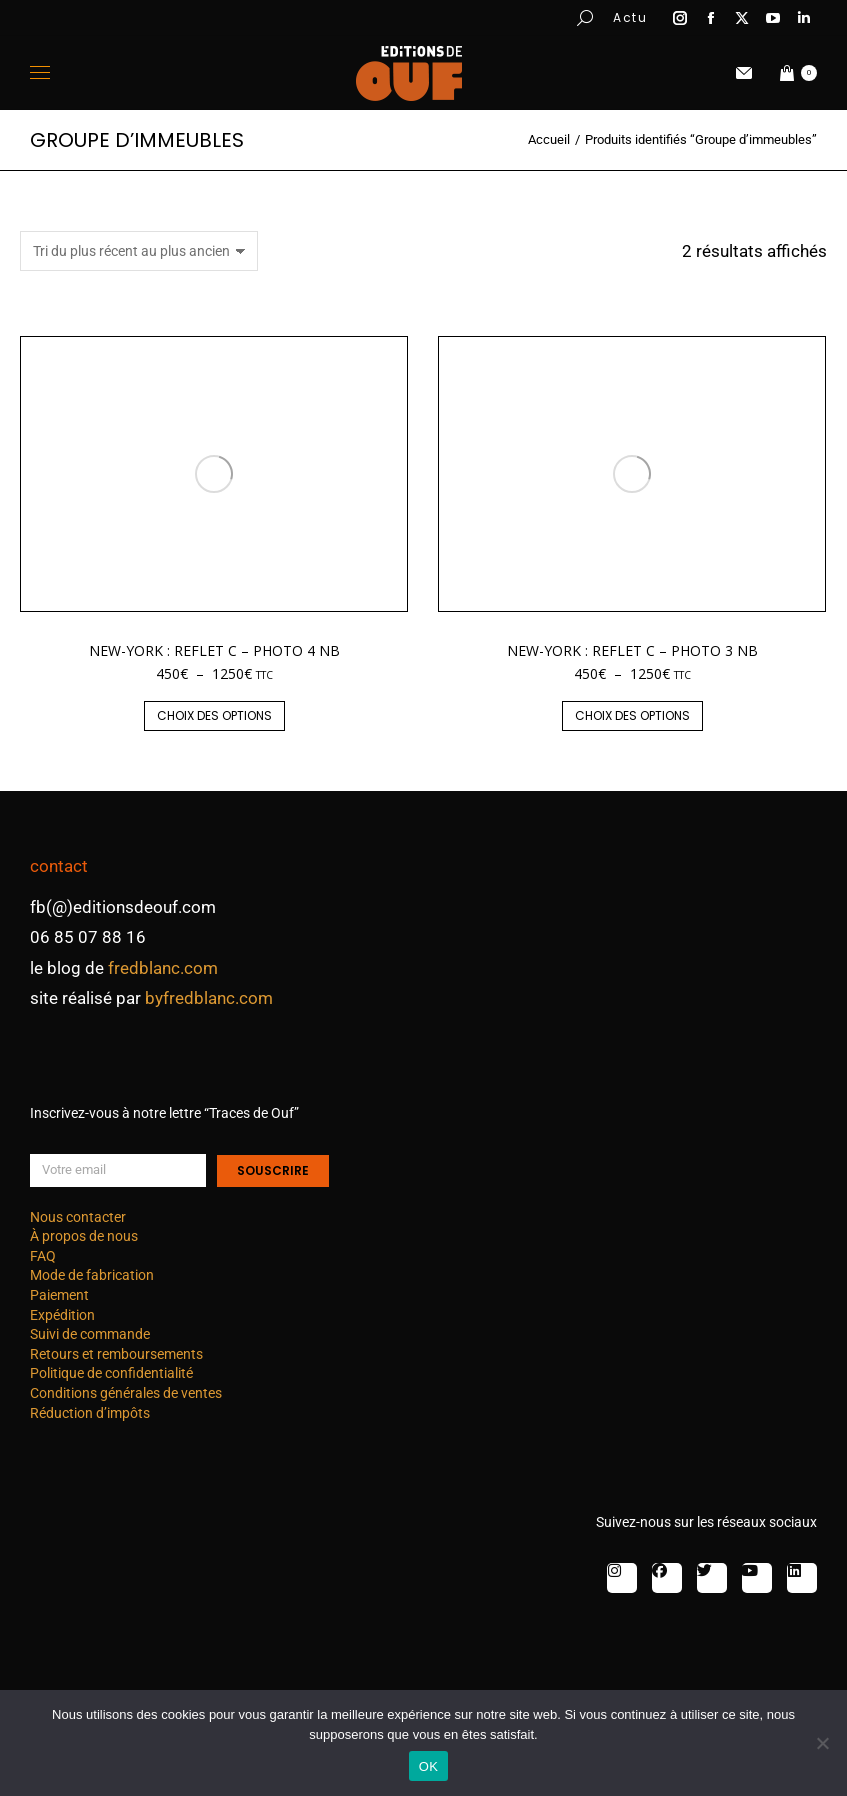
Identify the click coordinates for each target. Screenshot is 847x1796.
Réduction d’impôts (90, 1413)
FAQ (43, 1256)
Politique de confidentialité (111, 1373)
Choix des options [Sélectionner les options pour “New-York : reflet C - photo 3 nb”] (632, 715)
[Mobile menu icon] (40, 72)
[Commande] (139, 251)
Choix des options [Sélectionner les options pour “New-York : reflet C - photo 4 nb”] (214, 715)
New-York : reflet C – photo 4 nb (214, 650)
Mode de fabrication (92, 1275)
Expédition (62, 1315)
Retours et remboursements (116, 1354)
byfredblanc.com (209, 998)
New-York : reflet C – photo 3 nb (632, 650)
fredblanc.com (163, 968)
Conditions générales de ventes (126, 1393)
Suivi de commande (90, 1334)
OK (428, 1766)
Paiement (59, 1295)
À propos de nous (84, 1236)
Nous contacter (78, 1217)
